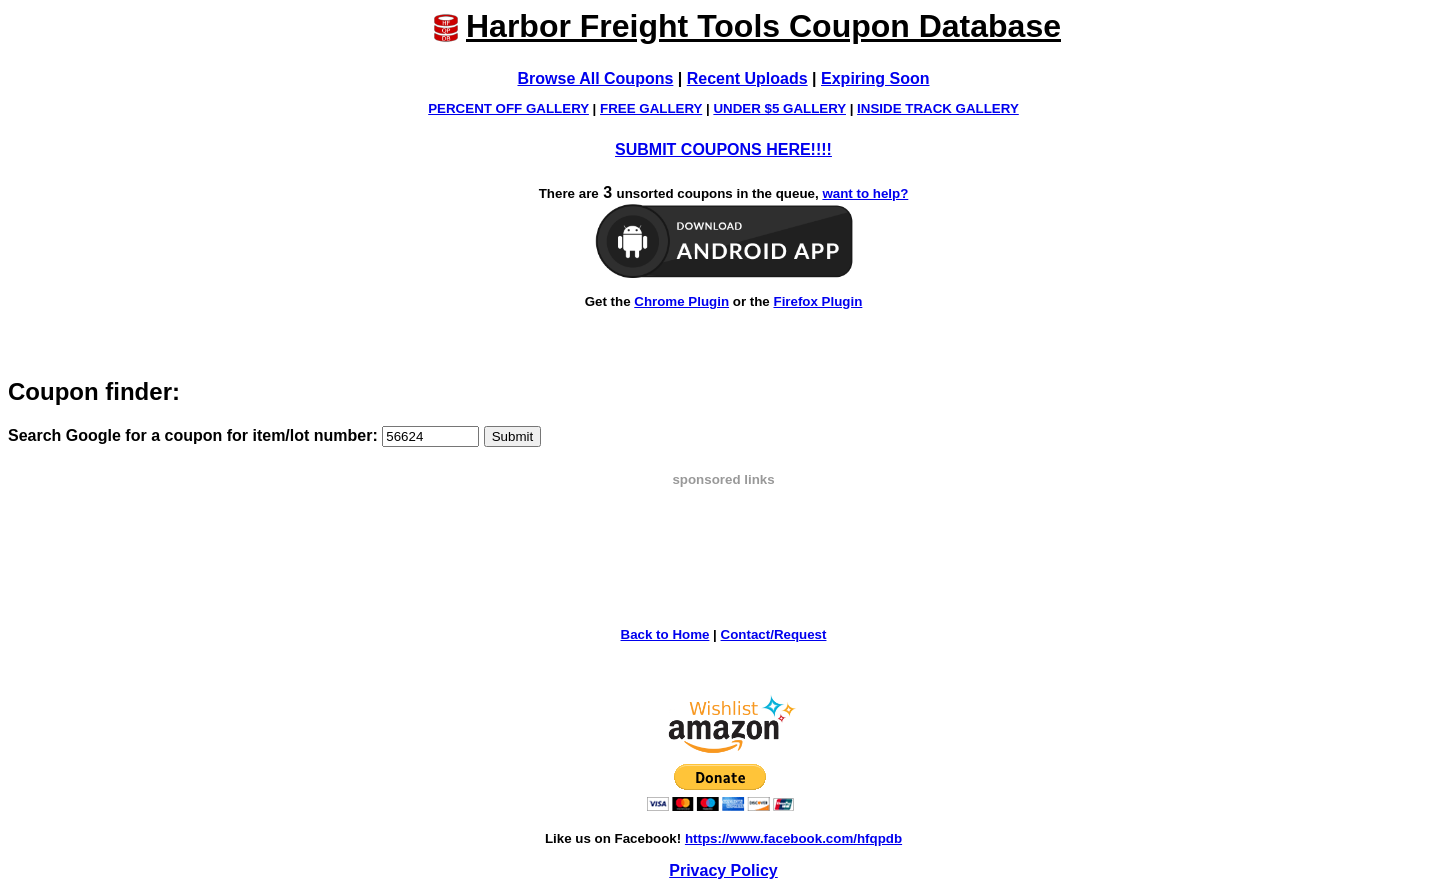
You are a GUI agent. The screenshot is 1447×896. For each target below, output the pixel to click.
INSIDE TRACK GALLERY (938, 108)
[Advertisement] (724, 532)
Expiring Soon (875, 78)
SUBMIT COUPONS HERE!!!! (723, 149)
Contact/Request (774, 634)
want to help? (865, 193)
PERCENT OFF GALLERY (508, 108)
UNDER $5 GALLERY (779, 108)
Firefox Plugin (817, 301)
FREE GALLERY (651, 108)
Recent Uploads (747, 78)
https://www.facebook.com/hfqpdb (793, 838)
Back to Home (665, 634)
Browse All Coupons (596, 78)
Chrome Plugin (681, 301)
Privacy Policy (723, 870)
